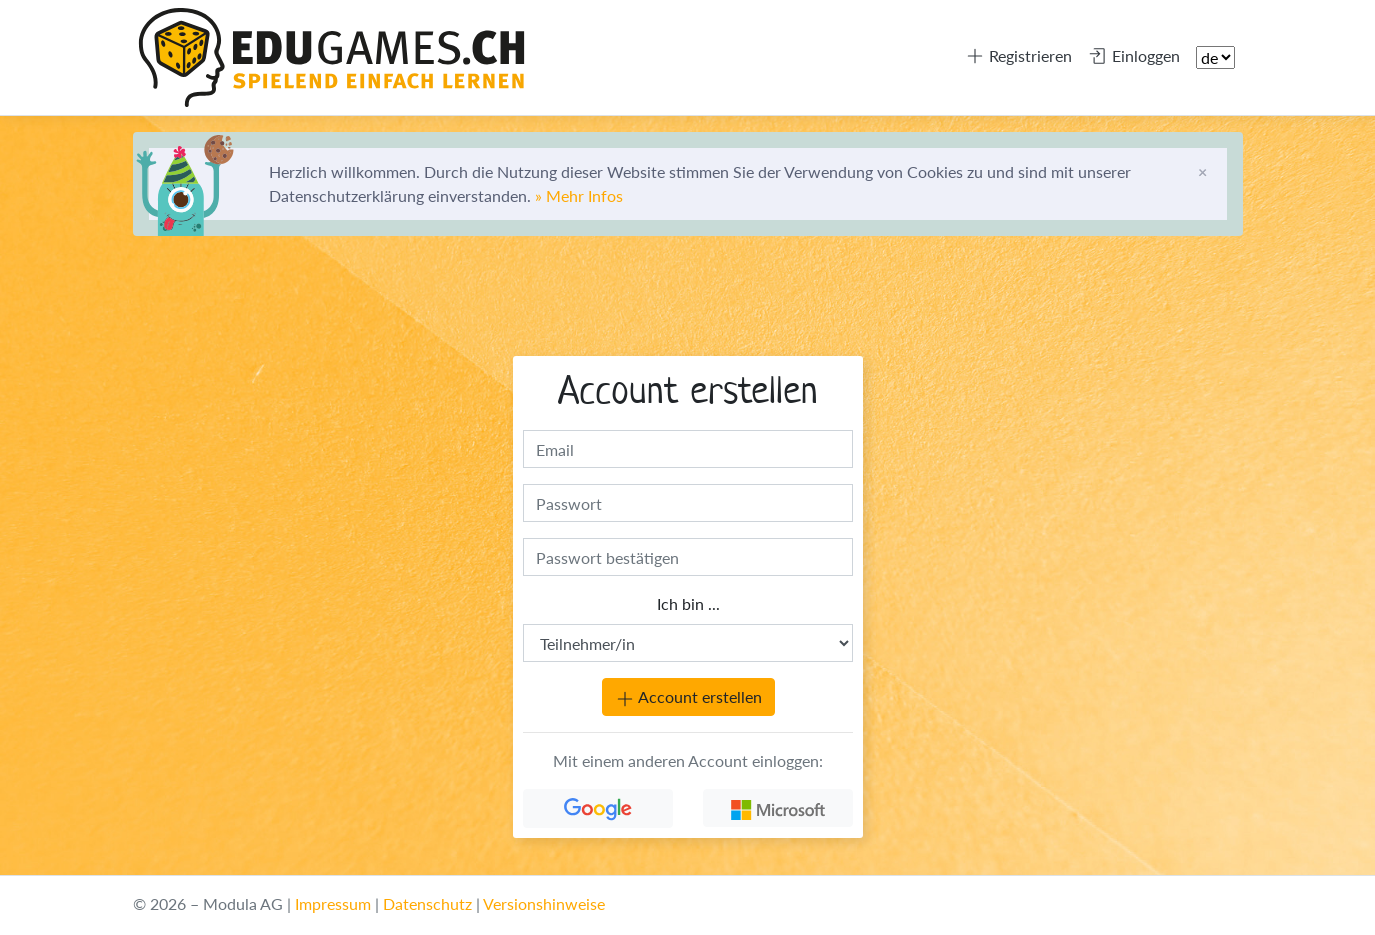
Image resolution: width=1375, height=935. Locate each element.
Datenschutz (427, 903)
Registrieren (1018, 56)
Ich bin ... (687, 603)
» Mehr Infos (579, 195)
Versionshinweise (544, 903)
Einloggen (1134, 56)
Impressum (333, 903)
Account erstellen (687, 698)
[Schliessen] (1202, 172)
